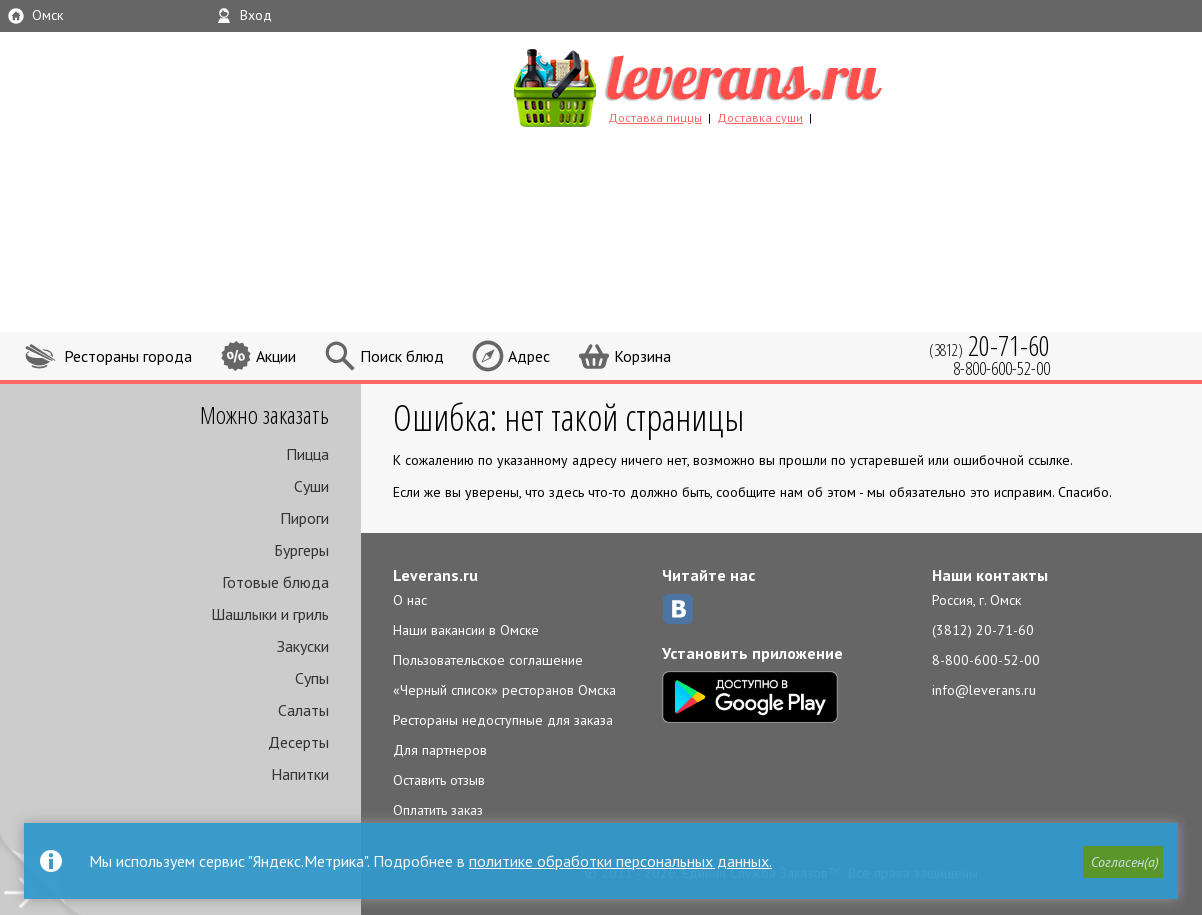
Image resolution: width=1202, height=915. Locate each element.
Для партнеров (440, 750)
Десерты (298, 742)
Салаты (303, 710)
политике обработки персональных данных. (620, 861)
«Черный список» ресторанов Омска (504, 690)
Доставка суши (760, 117)
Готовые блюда (275, 582)
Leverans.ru (435, 575)
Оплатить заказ (438, 810)
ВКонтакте (678, 609)
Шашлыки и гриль (270, 614)
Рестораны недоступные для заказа (503, 720)
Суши (311, 486)
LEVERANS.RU (736, 85)
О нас (410, 600)
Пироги (304, 518)
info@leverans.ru (984, 690)
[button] (1123, 862)
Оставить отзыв (439, 780)
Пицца (307, 454)
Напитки (300, 774)
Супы (312, 678)
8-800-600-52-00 (986, 660)
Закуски (303, 646)
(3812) (989, 345)
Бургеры (301, 550)
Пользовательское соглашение (488, 660)
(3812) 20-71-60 (983, 630)
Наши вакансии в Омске (466, 630)
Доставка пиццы (655, 117)
